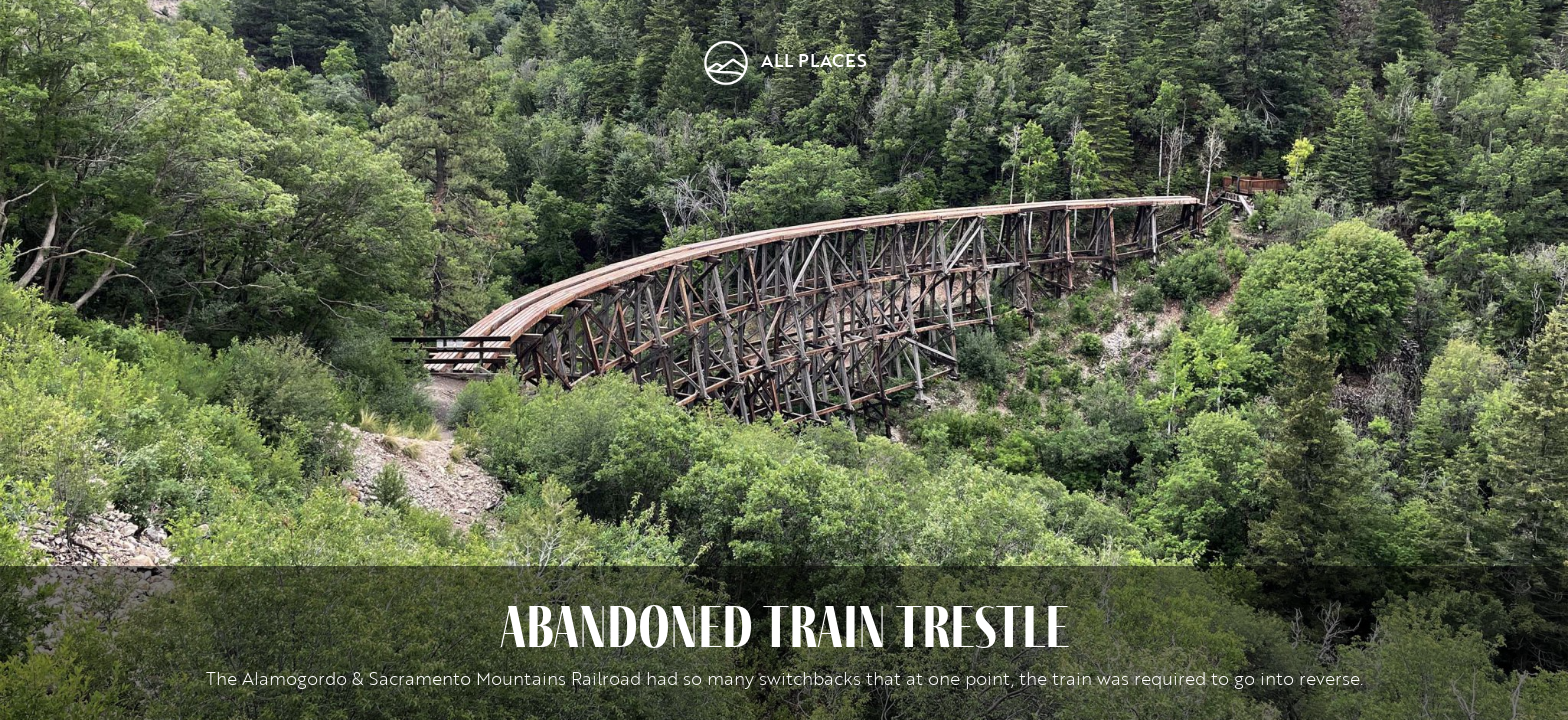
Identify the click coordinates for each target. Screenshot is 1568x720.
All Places (814, 60)
